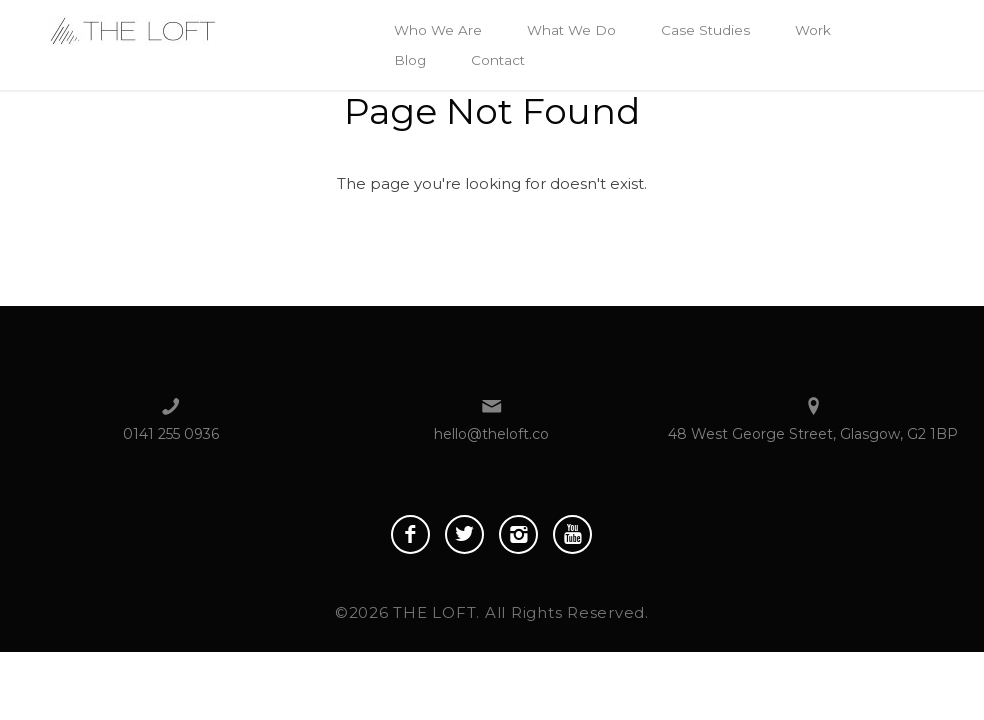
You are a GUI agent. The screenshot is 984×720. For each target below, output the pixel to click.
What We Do (571, 30)
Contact (498, 60)
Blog (410, 60)
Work (813, 30)
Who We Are (438, 30)
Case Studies (705, 30)
